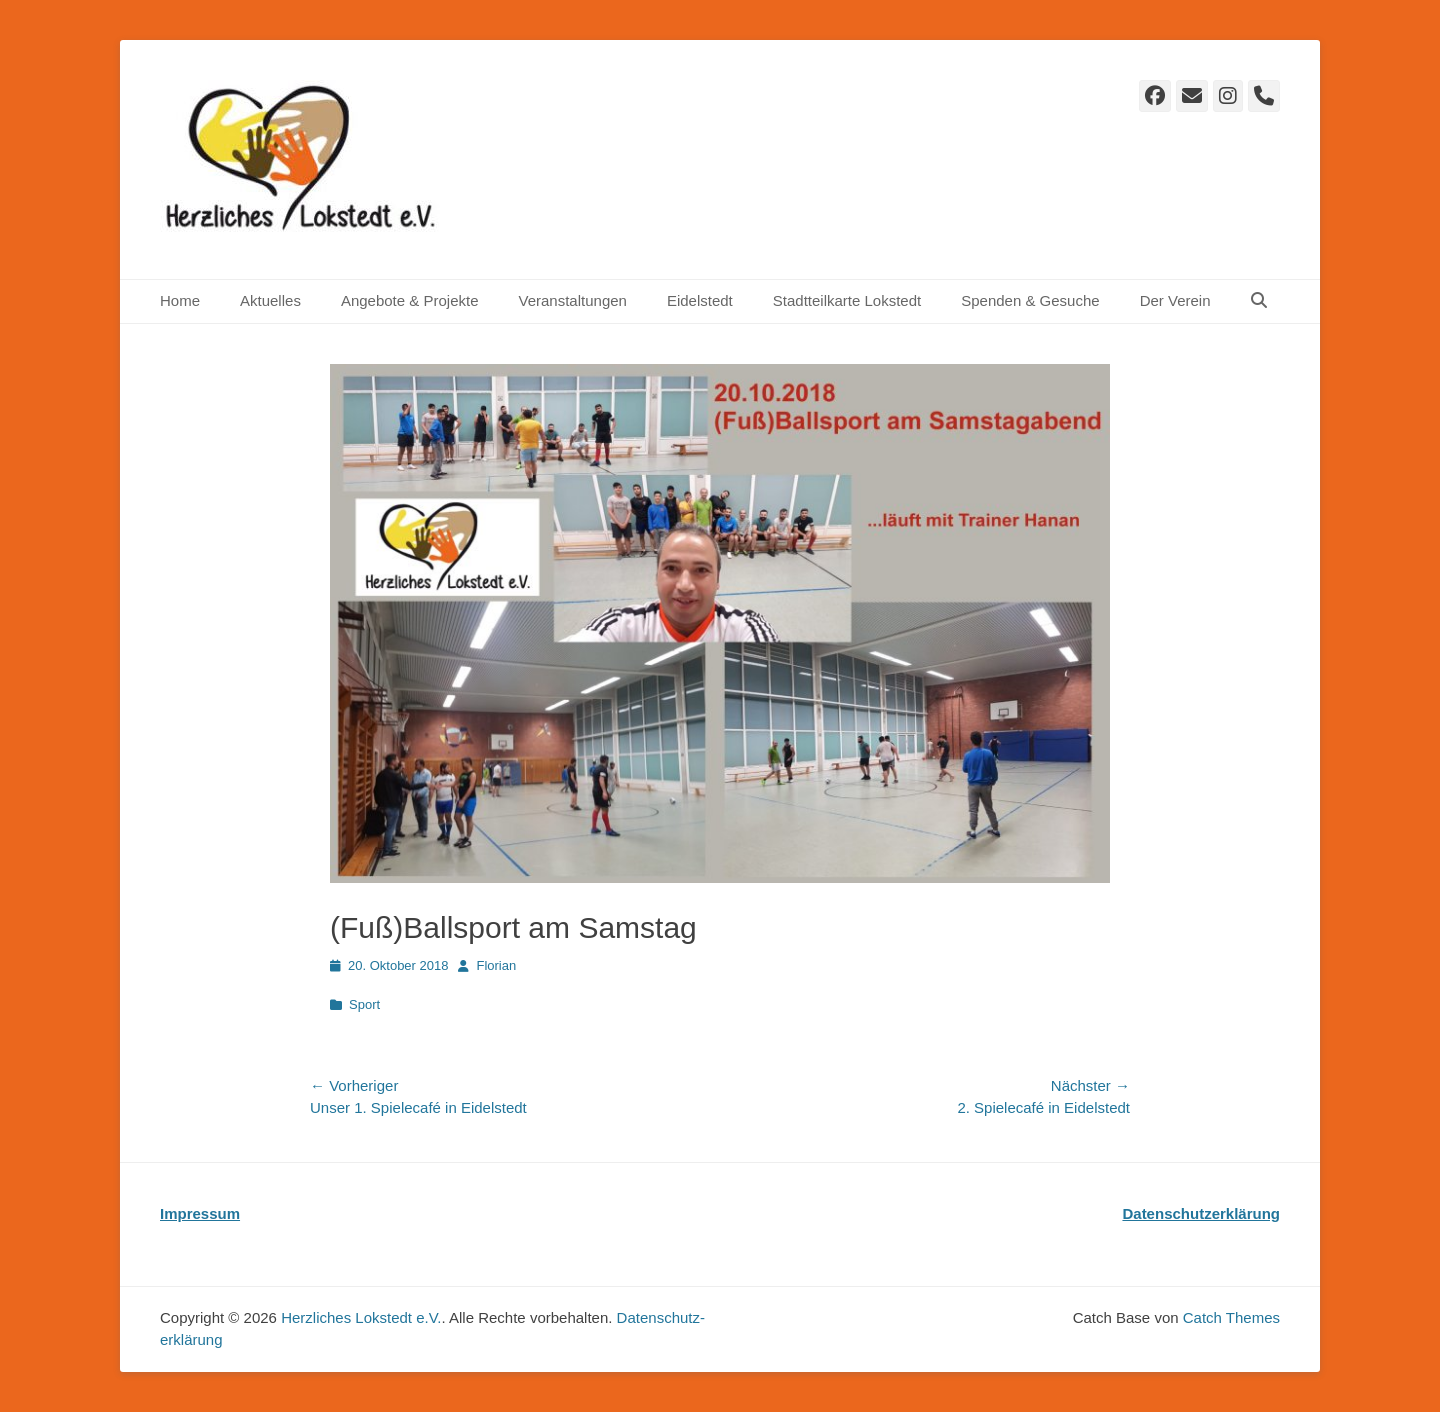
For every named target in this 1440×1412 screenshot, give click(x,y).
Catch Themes (1231, 1317)
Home (180, 300)
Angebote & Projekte (410, 300)
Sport (364, 1004)
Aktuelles (270, 300)
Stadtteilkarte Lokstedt (847, 300)
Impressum (200, 1213)
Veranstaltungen (572, 300)
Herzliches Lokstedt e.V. (361, 1317)
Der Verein (1175, 300)
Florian (496, 965)
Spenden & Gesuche (1030, 300)
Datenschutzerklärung (1201, 1213)
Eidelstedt (700, 300)
